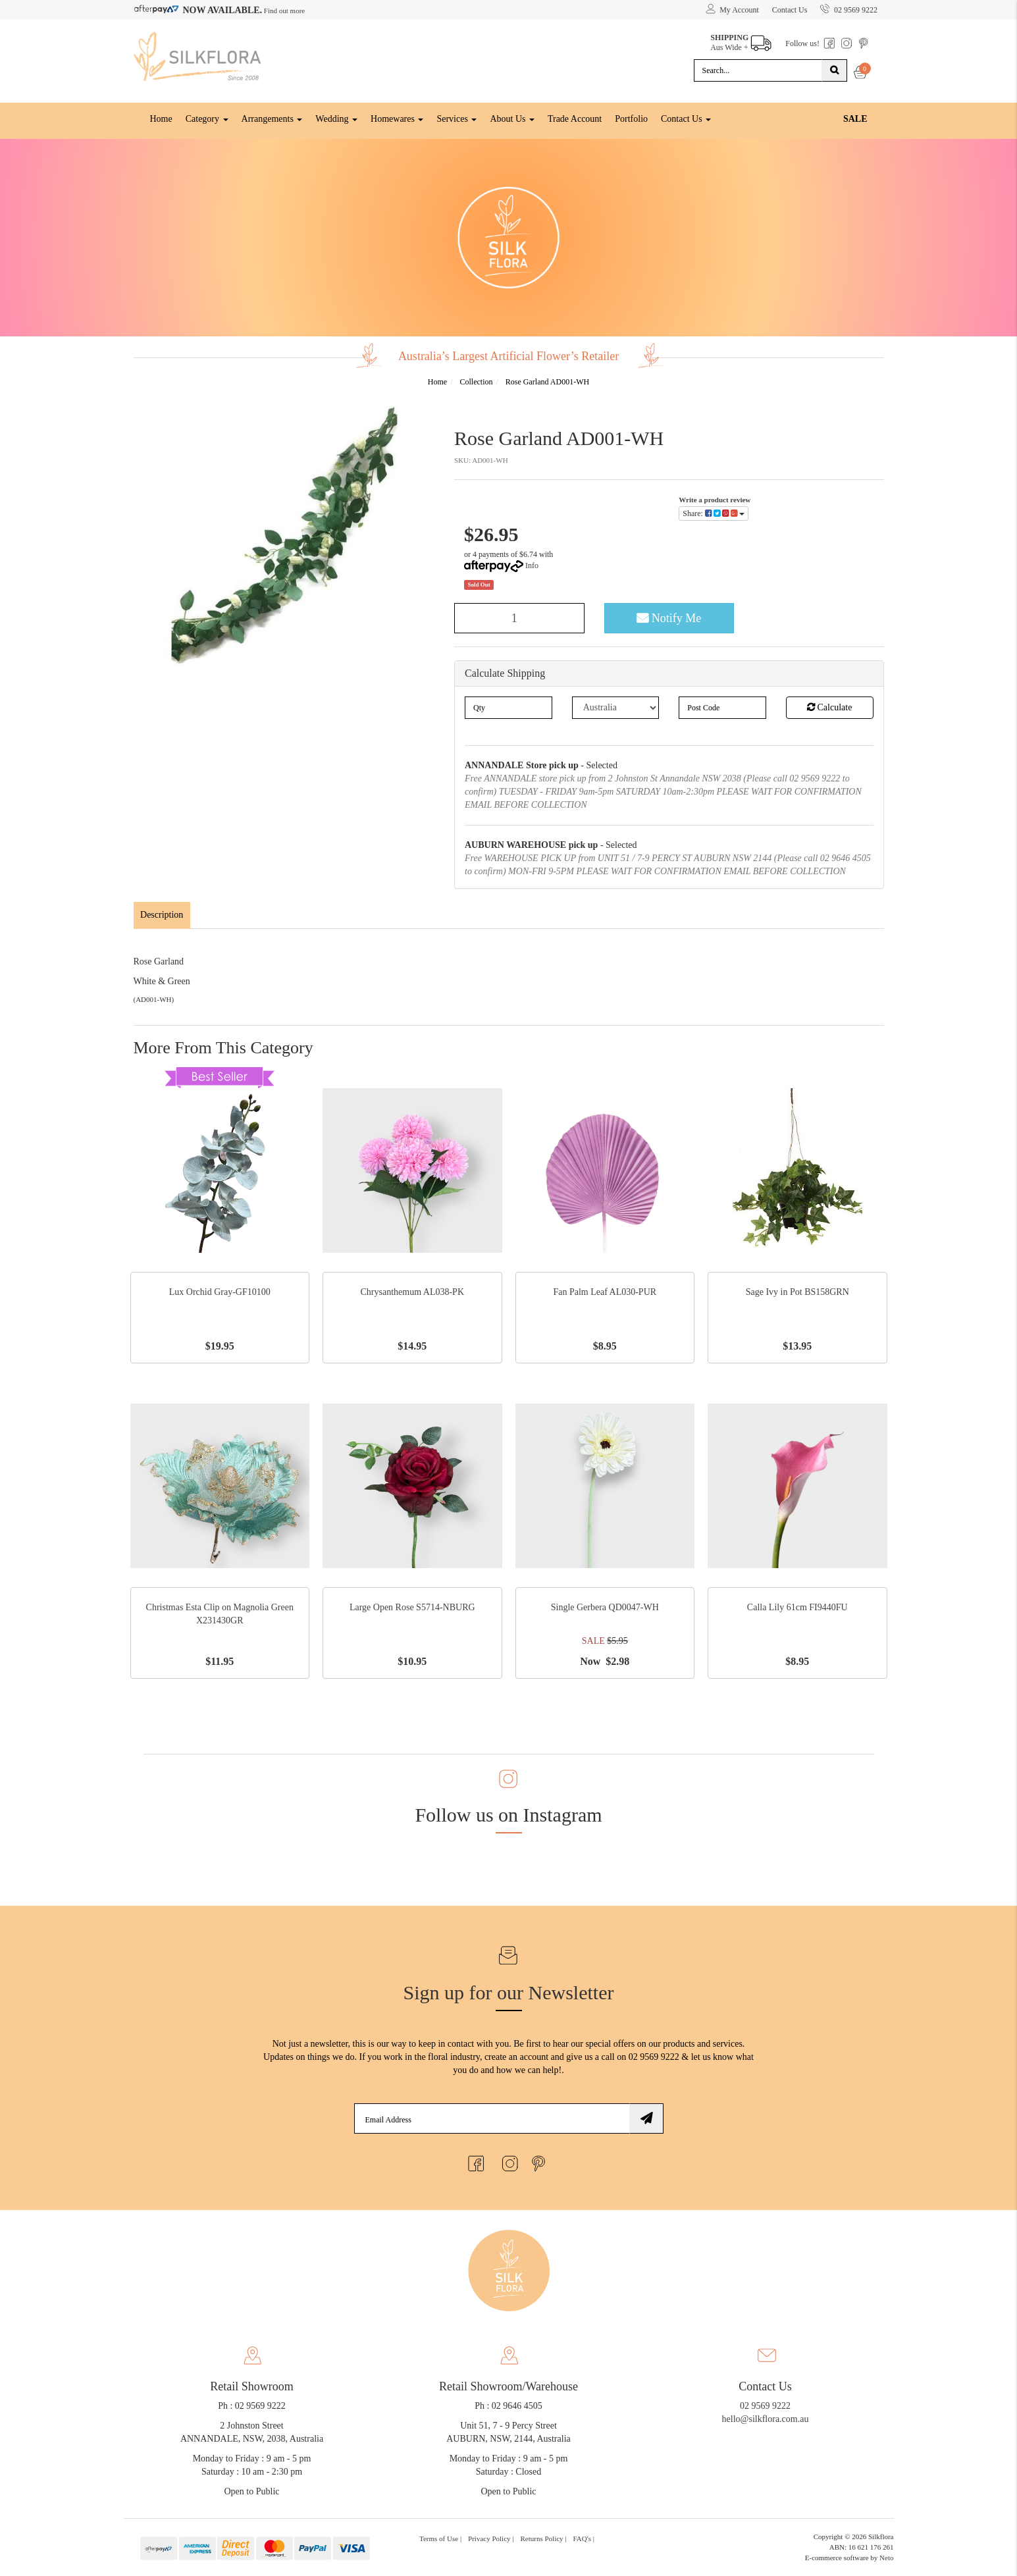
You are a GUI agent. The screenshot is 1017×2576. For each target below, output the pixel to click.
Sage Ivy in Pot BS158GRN (797, 1292)
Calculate (829, 706)
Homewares (397, 118)
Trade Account (575, 118)
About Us (512, 118)
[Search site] (834, 70)
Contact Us (789, 9)
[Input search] (758, 70)
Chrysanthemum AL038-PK (413, 1292)
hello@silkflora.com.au (765, 2419)
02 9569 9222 (848, 7)
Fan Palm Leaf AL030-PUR (604, 1292)
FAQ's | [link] (583, 2538)
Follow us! (802, 42)
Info (531, 564)
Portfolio (631, 118)
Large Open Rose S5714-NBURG (412, 1607)
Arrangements (272, 118)
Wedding (336, 118)
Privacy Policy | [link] (490, 2538)
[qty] (508, 706)
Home (161, 118)
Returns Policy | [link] (544, 2538)
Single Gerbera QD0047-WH (605, 1607)
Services (456, 118)
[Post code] (722, 706)
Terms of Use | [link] (440, 2538)
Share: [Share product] (713, 512)
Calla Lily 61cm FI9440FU (797, 1607)
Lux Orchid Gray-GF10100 (220, 1292)
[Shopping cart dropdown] (860, 74)
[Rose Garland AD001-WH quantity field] (519, 617)
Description (162, 914)
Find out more (283, 10)
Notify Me (669, 617)
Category (207, 118)
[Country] (616, 706)
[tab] (163, 914)
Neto (886, 2557)
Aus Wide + (740, 39)
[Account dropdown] (731, 10)
